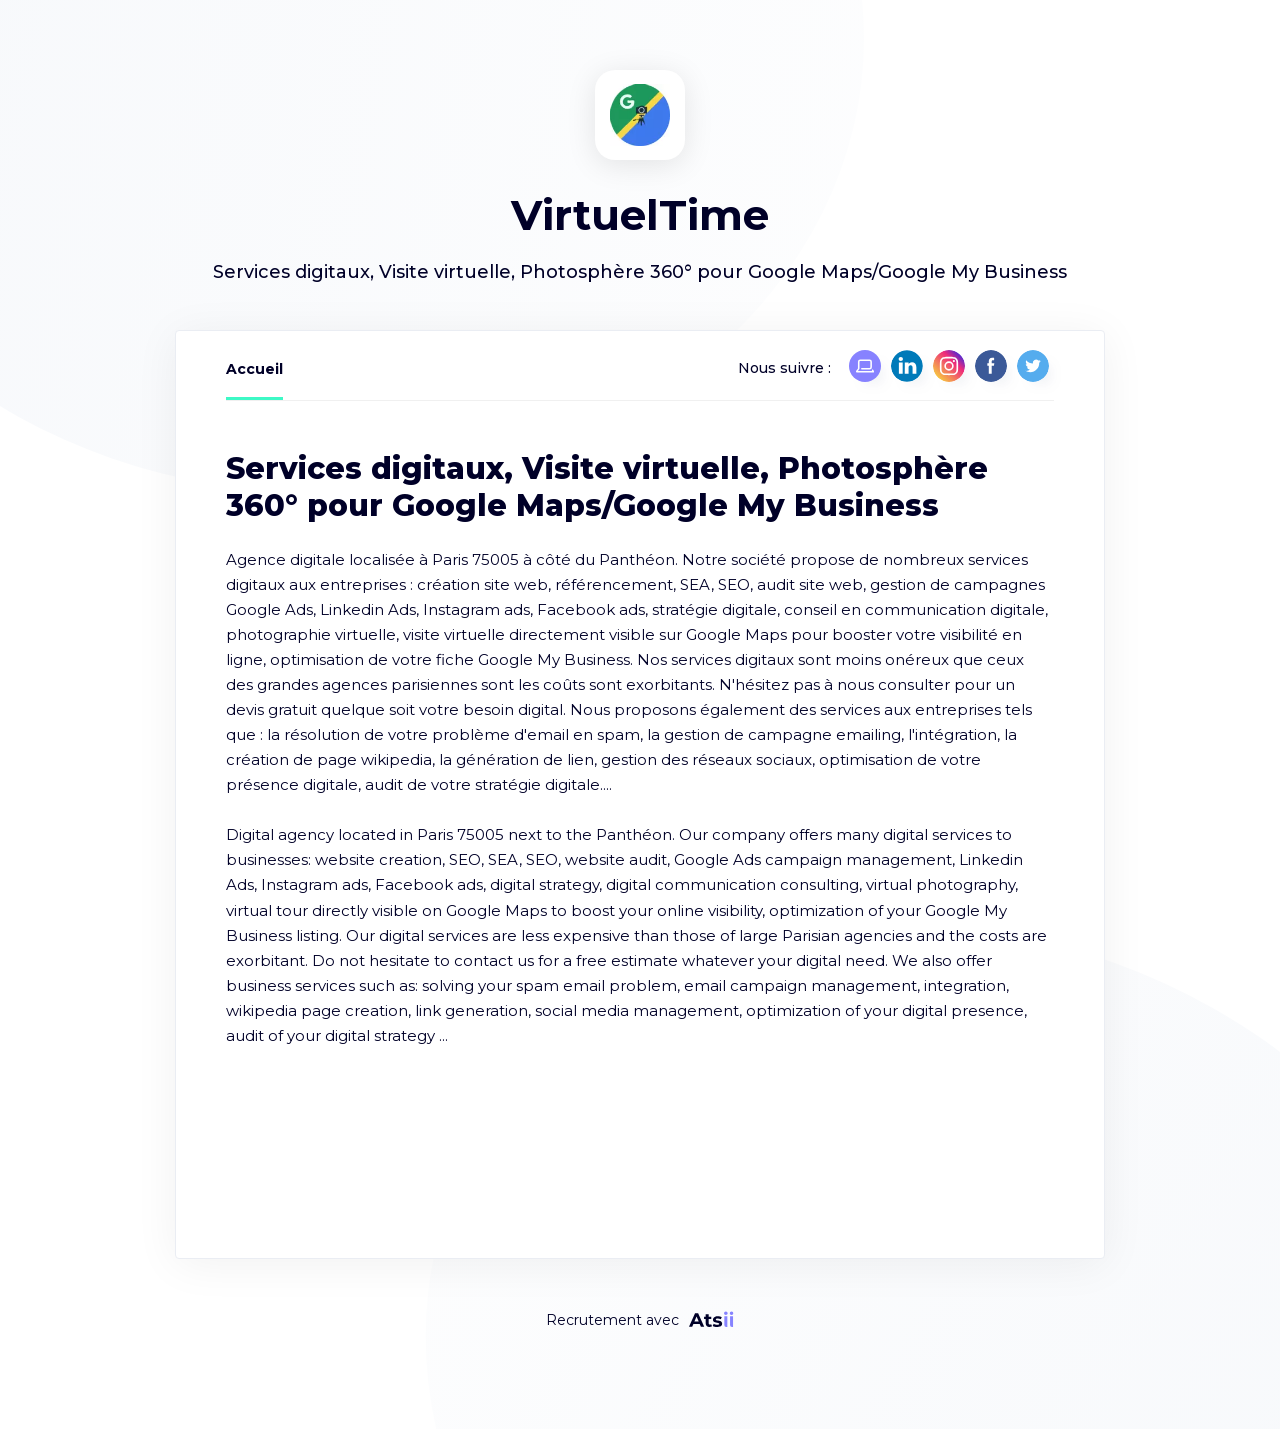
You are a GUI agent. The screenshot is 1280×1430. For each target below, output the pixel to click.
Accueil (254, 369)
